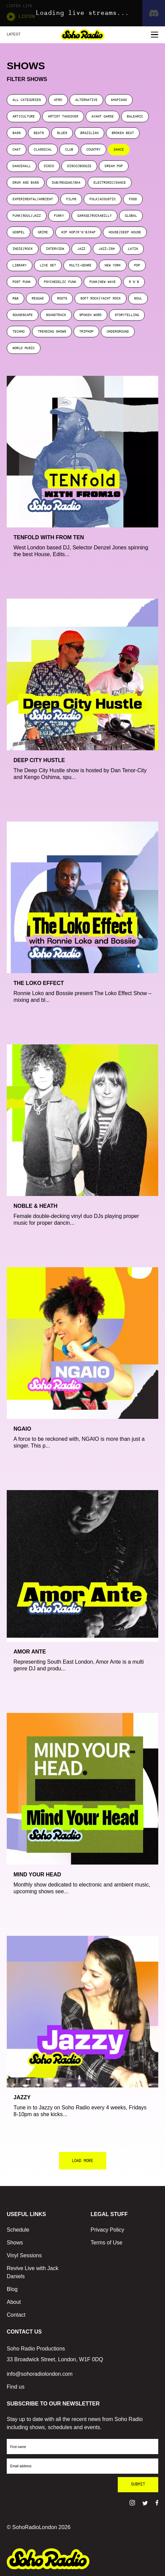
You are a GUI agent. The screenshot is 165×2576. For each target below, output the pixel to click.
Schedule (18, 2230)
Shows (15, 2242)
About (14, 2302)
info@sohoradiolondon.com (40, 2374)
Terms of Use (106, 2242)
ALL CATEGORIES (26, 100)
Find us (15, 2387)
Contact (16, 2315)
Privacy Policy (108, 2230)
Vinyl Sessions (24, 2255)
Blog (12, 2289)
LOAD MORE (82, 2161)
